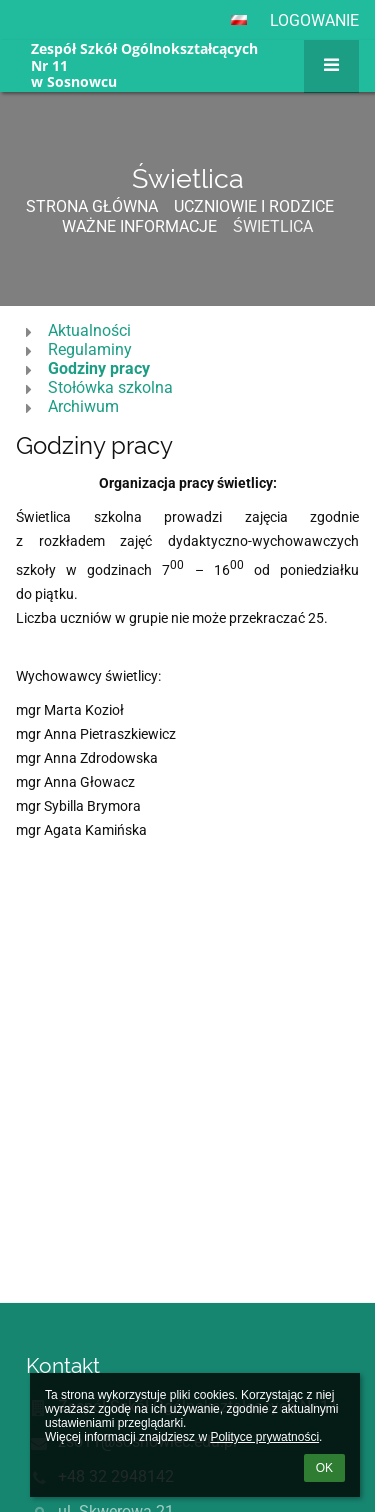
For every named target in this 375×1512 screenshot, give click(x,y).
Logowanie (314, 20)
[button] (239, 20)
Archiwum (83, 406)
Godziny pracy (99, 368)
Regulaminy (90, 349)
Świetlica (273, 226)
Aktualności (89, 330)
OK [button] (324, 1468)
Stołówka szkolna (110, 387)
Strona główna (92, 206)
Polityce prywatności (264, 1437)
